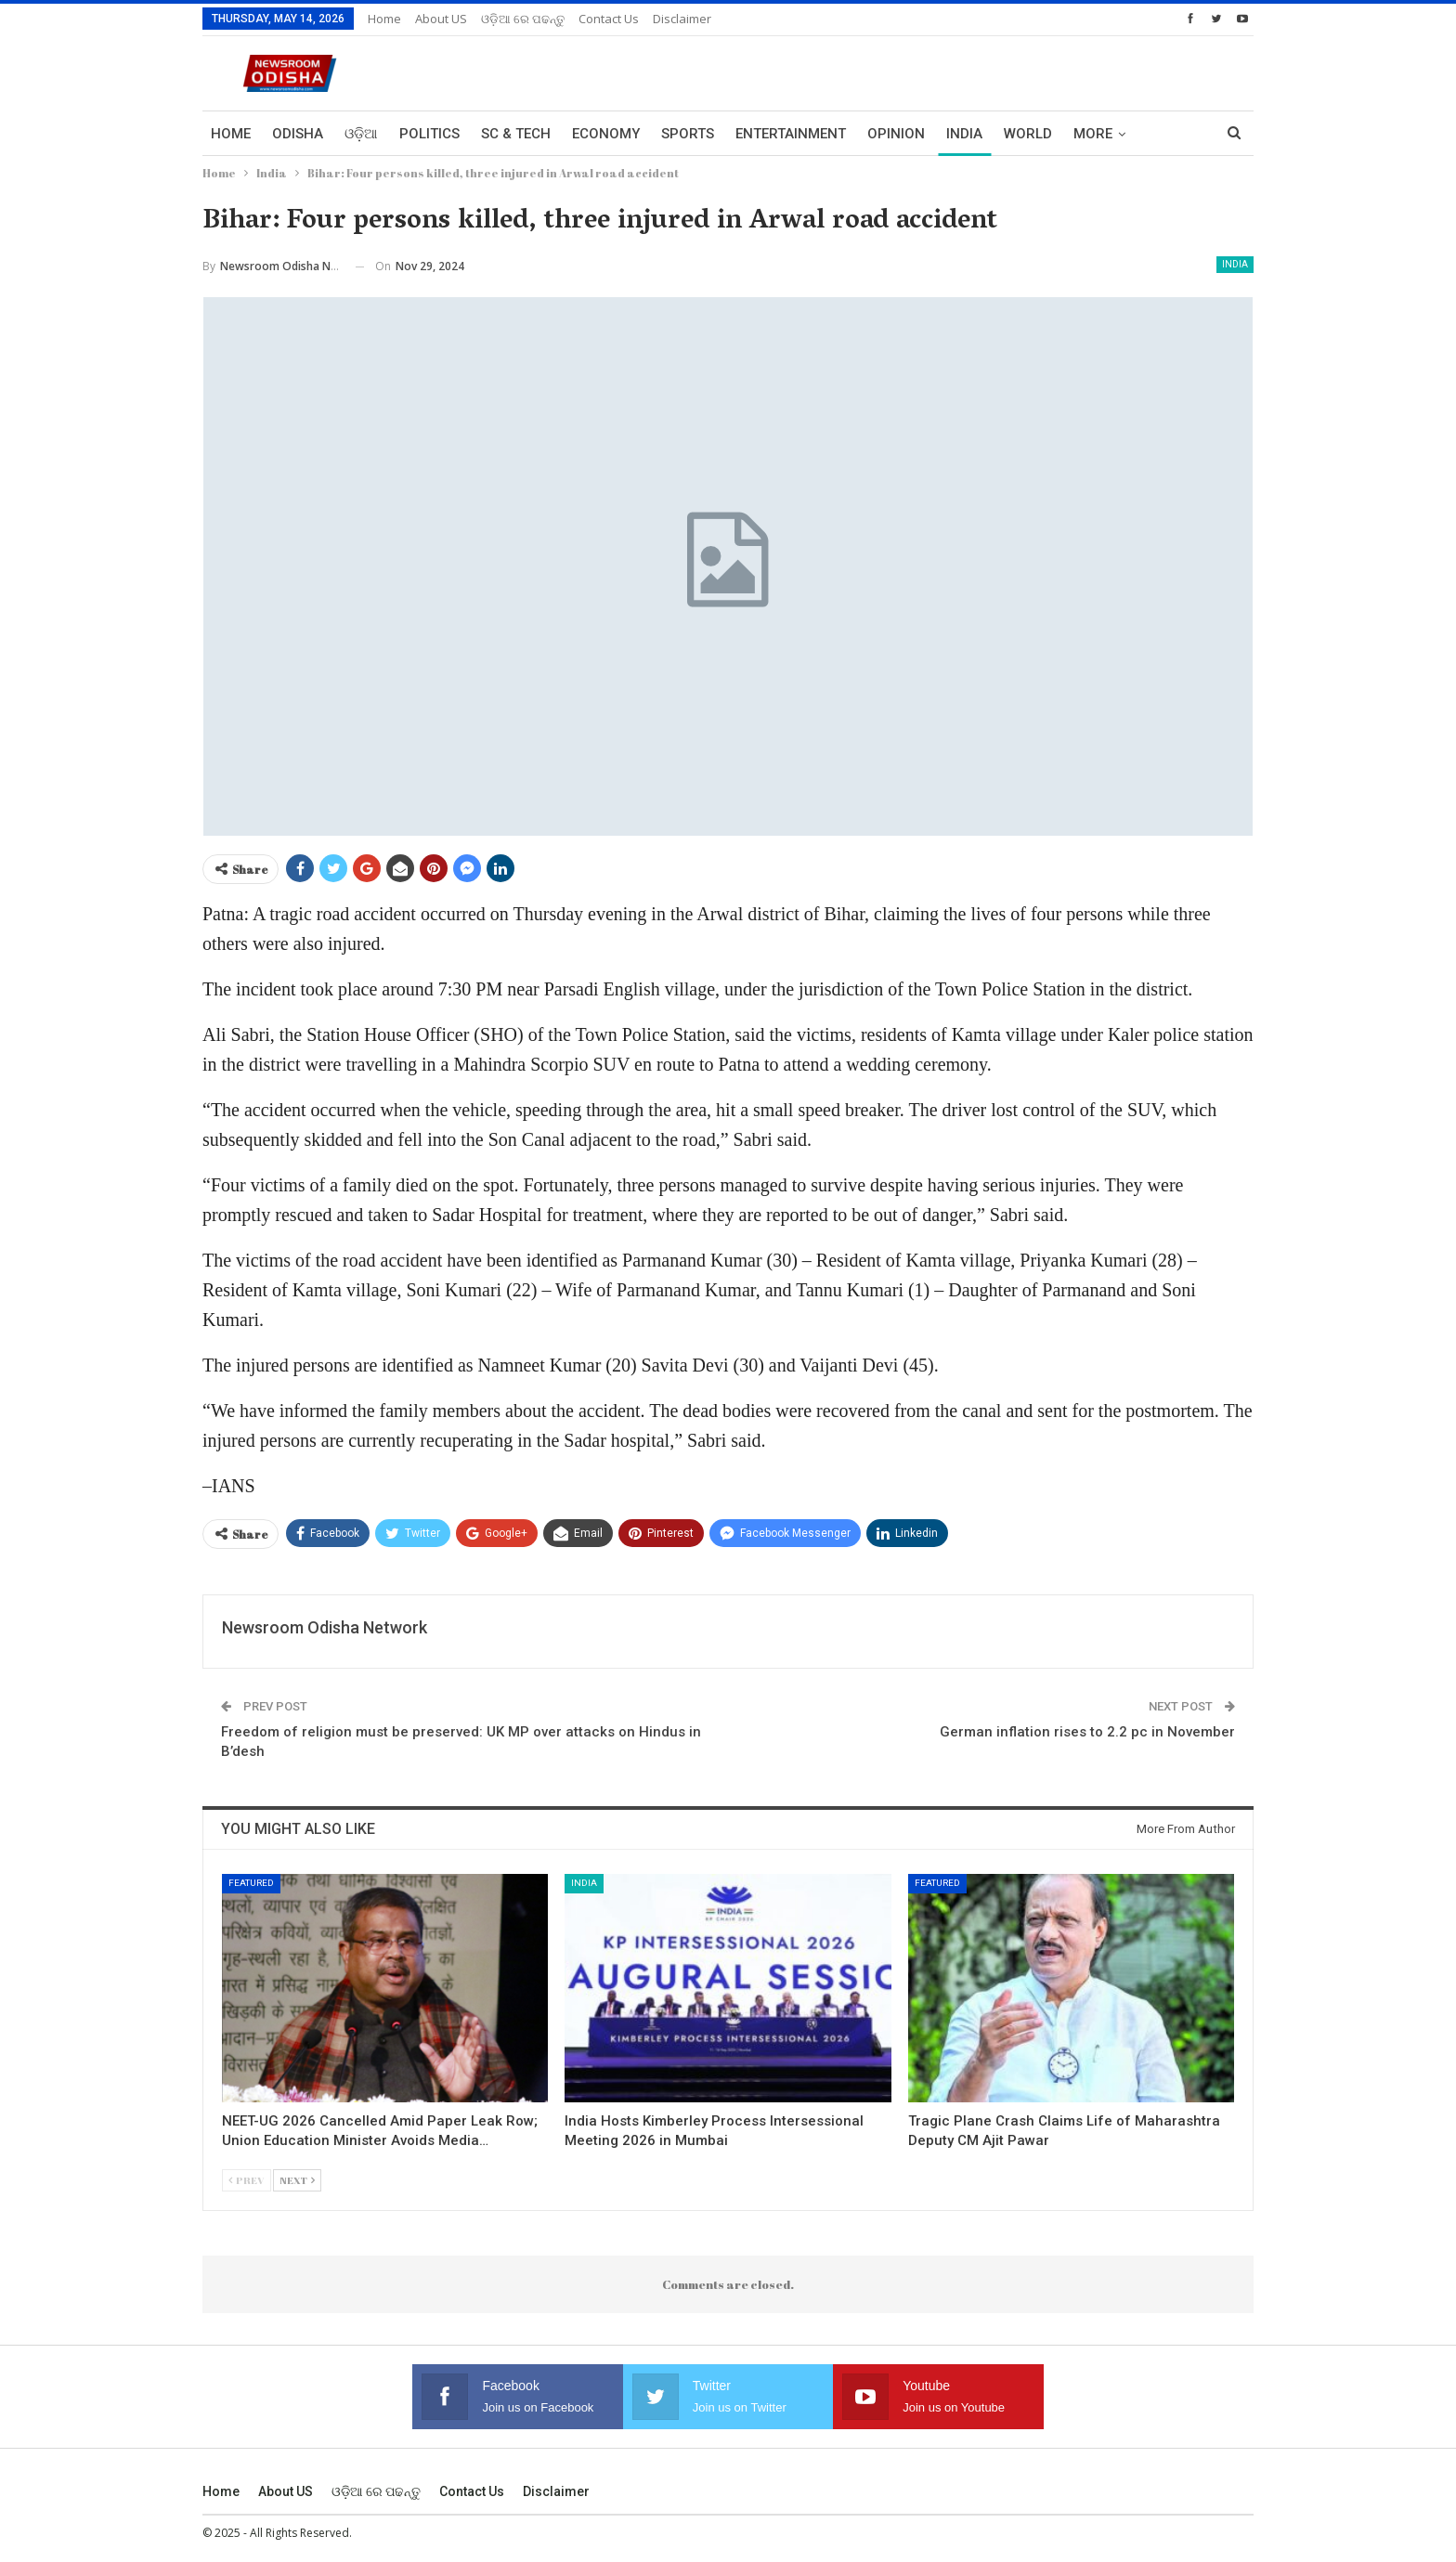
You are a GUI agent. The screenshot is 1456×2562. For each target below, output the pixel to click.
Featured (251, 1883)
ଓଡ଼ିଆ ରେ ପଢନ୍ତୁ (523, 18)
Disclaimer (682, 18)
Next (297, 2180)
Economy (606, 133)
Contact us (608, 18)
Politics (429, 133)
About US (441, 18)
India (964, 133)
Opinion (896, 133)
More (1092, 133)
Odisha (297, 133)
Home (384, 18)
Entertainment (790, 133)
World (1028, 133)
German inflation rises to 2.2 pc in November (1087, 1731)
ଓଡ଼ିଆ (361, 133)
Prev (246, 2180)
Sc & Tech (516, 133)
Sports (687, 133)
